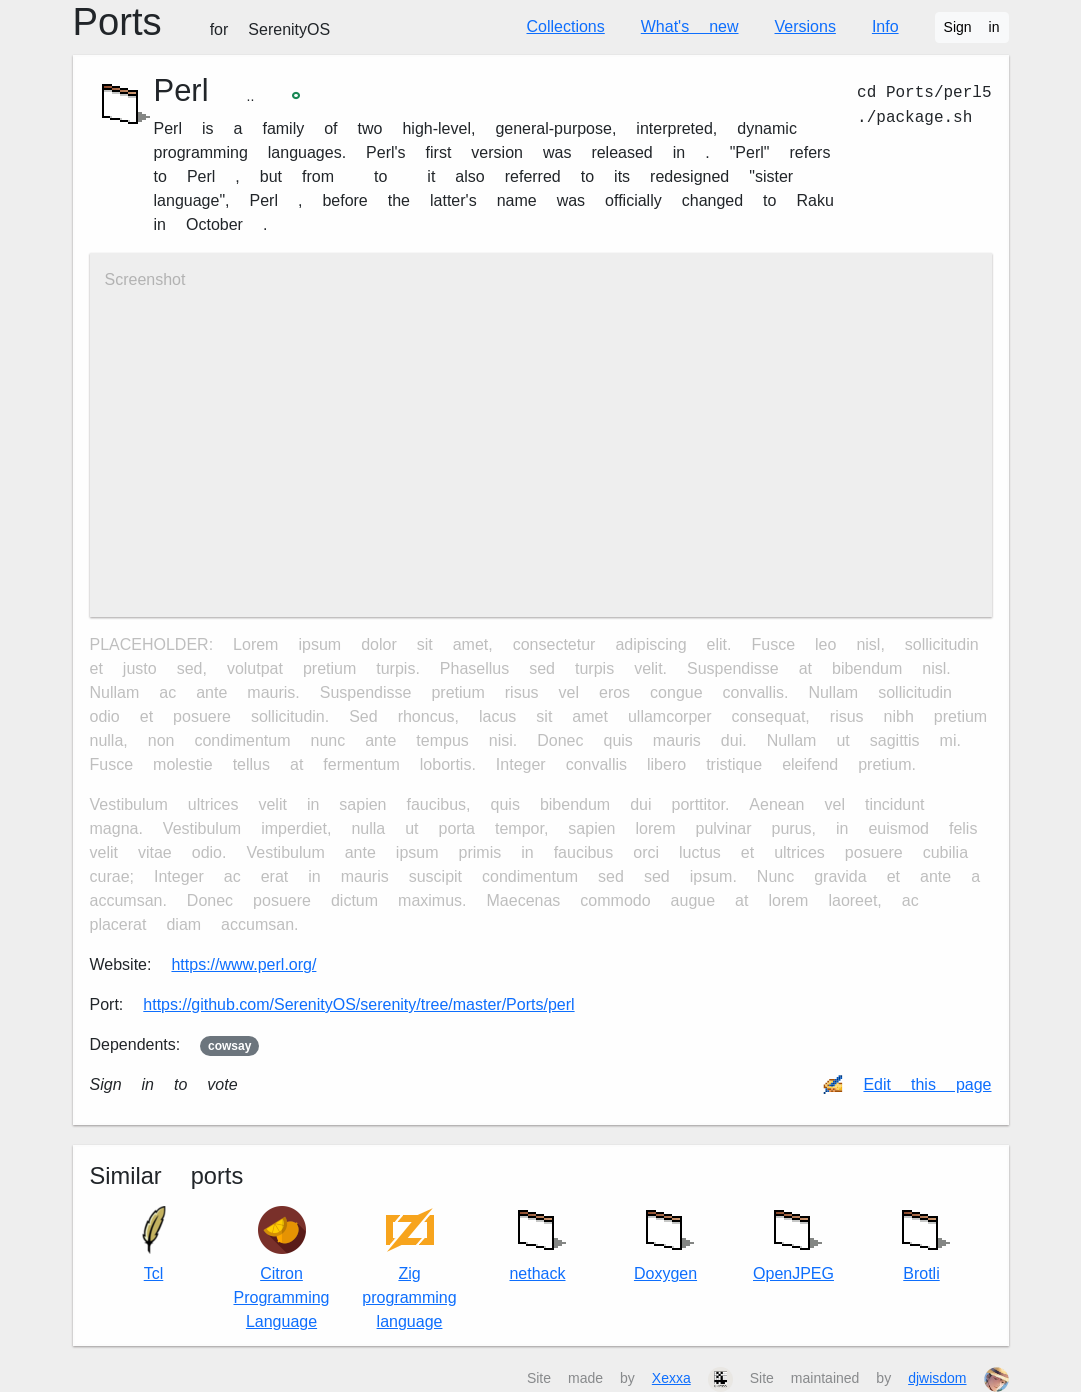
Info (885, 26)
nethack (538, 1240)
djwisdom (937, 1378)
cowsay (229, 1046)
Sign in (972, 27)
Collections (566, 26)
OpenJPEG (793, 1240)
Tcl (154, 1244)
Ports (202, 22)
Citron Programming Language (281, 1268)
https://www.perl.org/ (243, 964)
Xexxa (671, 1378)
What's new (690, 26)
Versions (805, 26)
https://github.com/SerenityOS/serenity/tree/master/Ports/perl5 (358, 1004)
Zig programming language (409, 1268)
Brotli (922, 1240)
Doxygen (666, 1240)
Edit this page (927, 1084)
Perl (181, 90)
